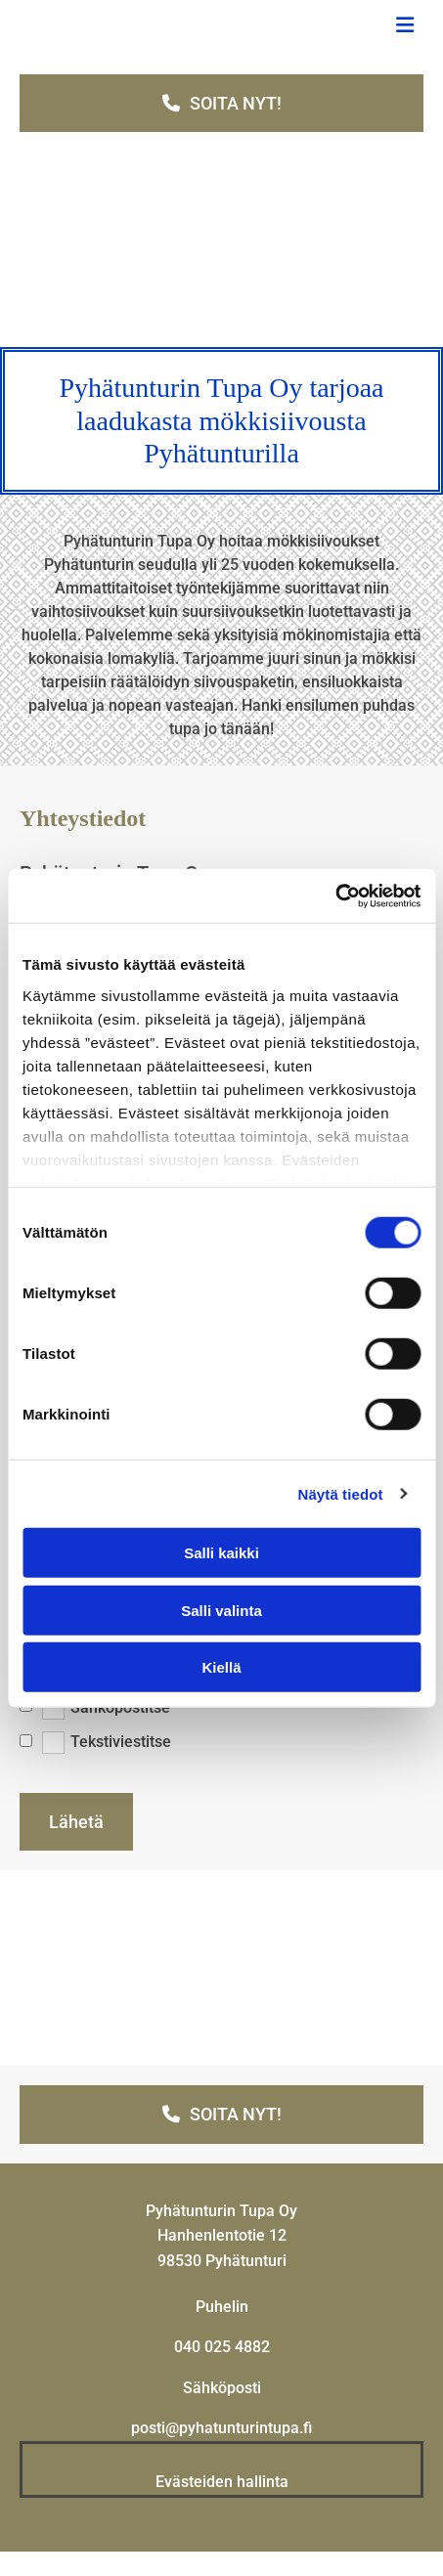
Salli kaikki (221, 1553)
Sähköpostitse (120, 1706)
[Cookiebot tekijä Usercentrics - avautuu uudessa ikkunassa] (335, 895)
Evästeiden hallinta (221, 2481)
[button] (221, 103)
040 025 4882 (222, 2346)
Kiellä (221, 1667)
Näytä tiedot (340, 1493)
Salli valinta (221, 1609)
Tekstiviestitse (120, 1741)
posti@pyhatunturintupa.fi (221, 2428)
